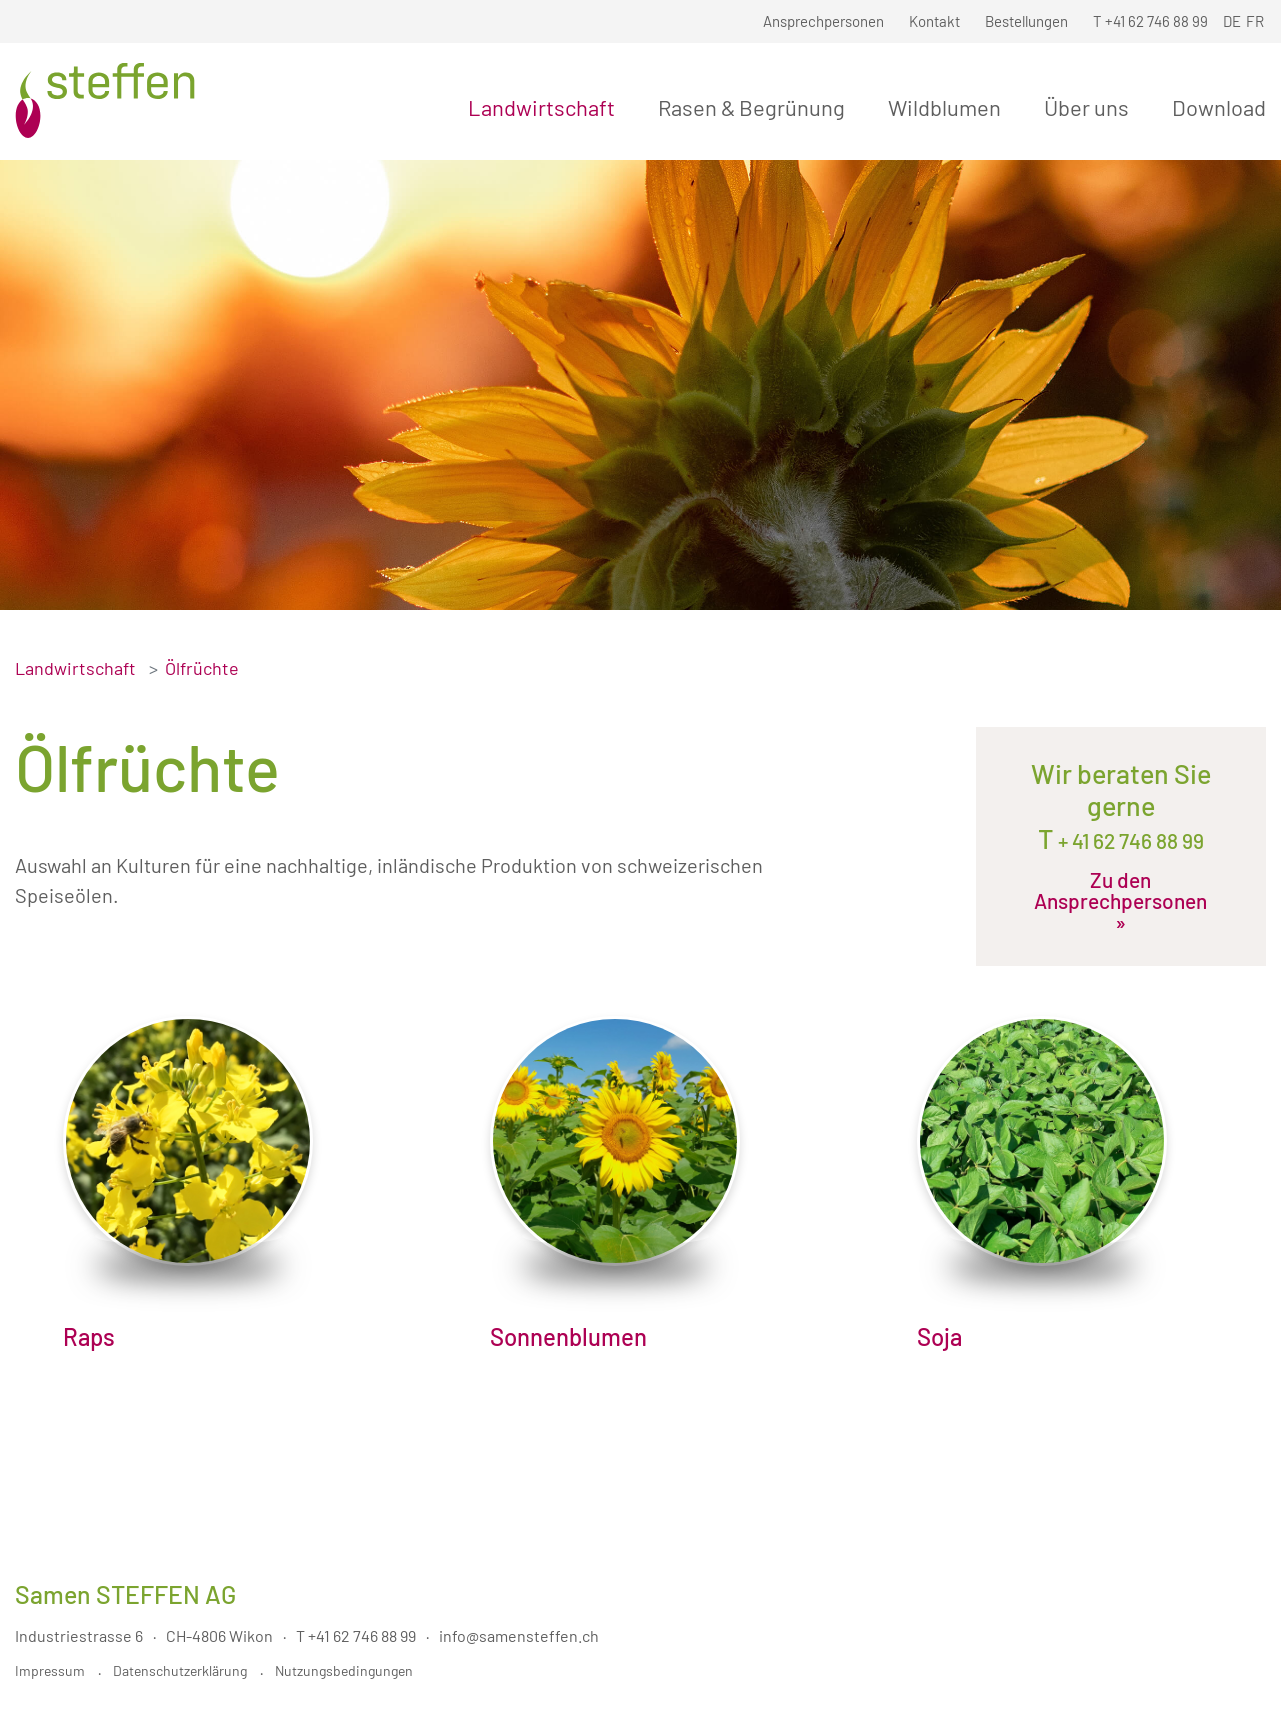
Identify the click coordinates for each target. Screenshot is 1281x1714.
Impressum (50, 1670)
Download (1219, 107)
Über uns (1090, 107)
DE (1232, 21)
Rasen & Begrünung (755, 107)
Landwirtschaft (545, 107)
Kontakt (934, 21)
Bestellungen (1026, 21)
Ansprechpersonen (823, 21)
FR (1255, 21)
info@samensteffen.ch (519, 1635)
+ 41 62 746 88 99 (1129, 840)
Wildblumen (948, 107)
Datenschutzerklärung (180, 1670)
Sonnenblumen (568, 1336)
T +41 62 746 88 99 (356, 1635)
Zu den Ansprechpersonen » (1120, 900)
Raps (89, 1336)
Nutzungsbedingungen (344, 1670)
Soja (939, 1336)
